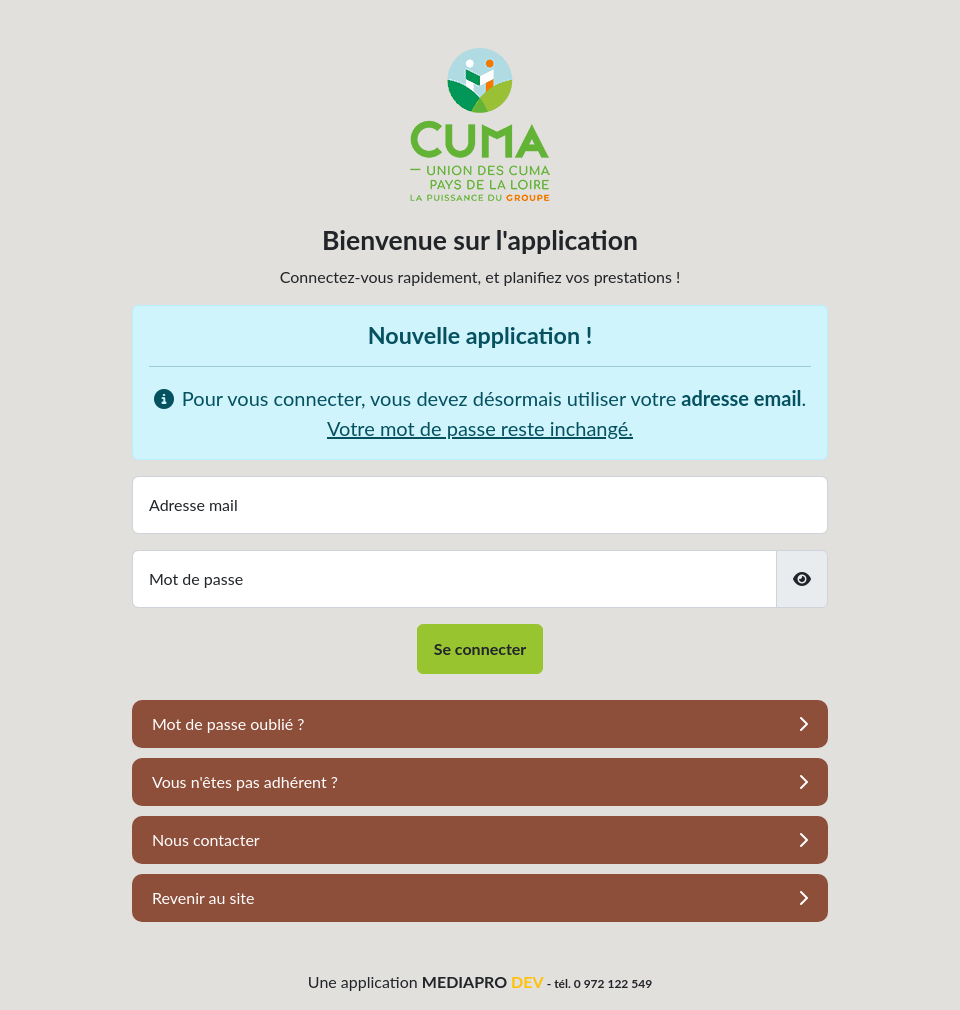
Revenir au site (203, 897)
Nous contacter (206, 839)
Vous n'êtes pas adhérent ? (245, 781)
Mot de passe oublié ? (228, 723)
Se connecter (480, 648)
